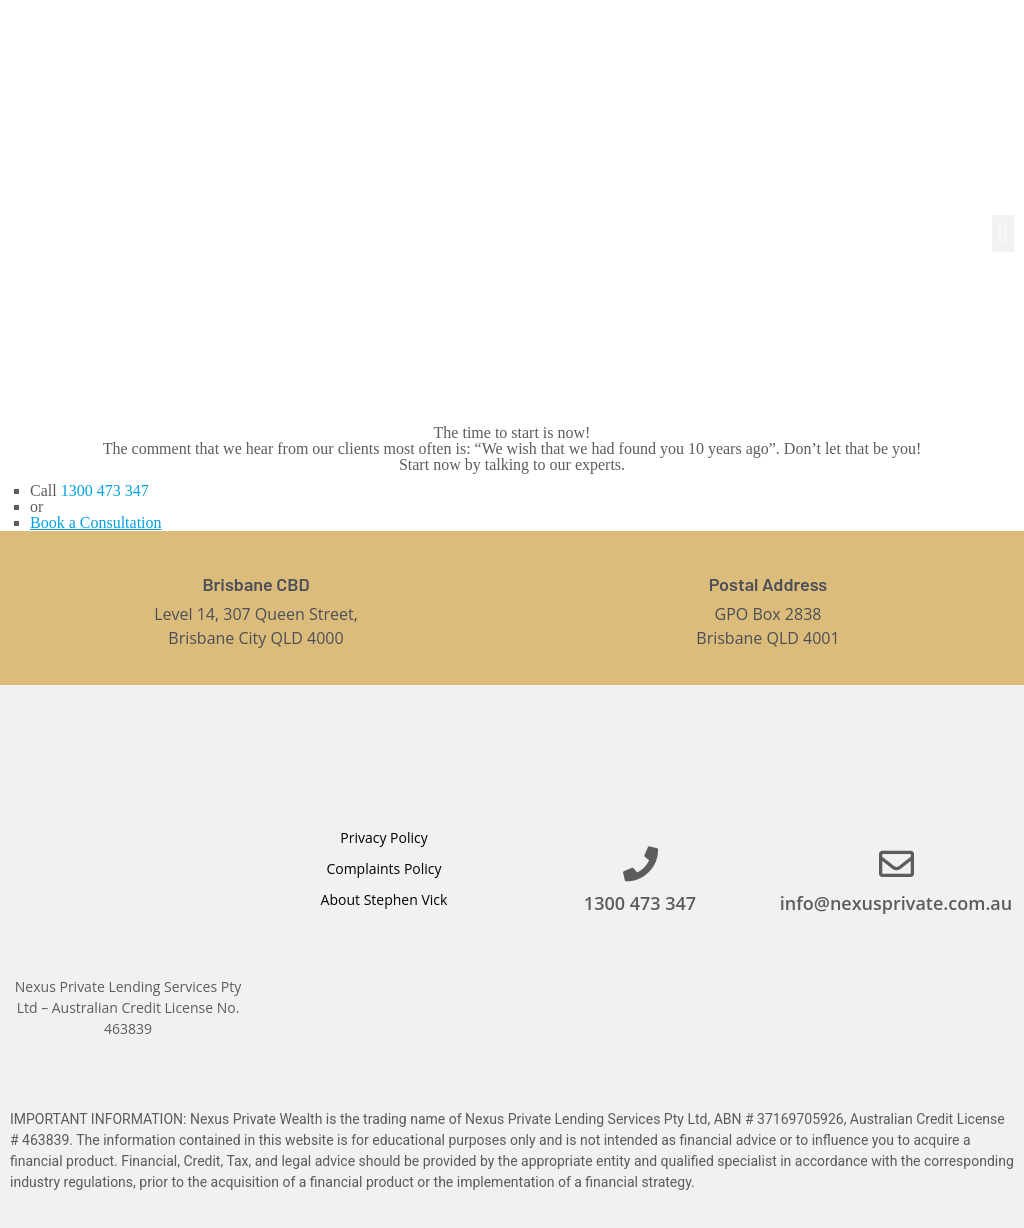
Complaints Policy (383, 868)
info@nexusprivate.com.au (896, 903)
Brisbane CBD (255, 584)
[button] (1003, 234)
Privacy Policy (383, 837)
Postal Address (768, 584)
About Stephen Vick (384, 899)
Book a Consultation (96, 522)
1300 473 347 (105, 490)
